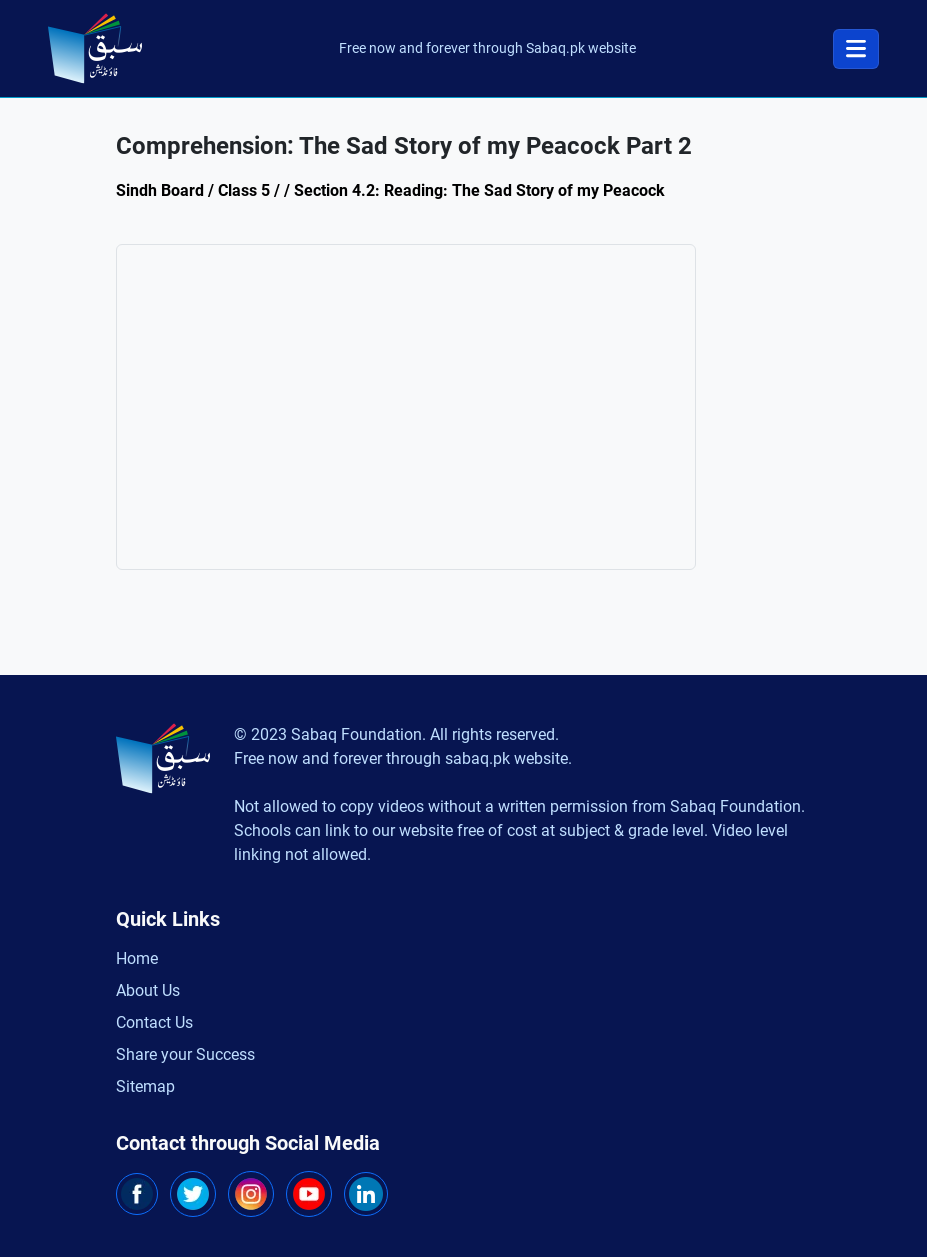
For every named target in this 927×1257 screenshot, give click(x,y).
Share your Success (185, 1054)
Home (137, 958)
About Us (148, 990)
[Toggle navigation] (856, 49)
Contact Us (154, 1022)
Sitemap (145, 1086)
